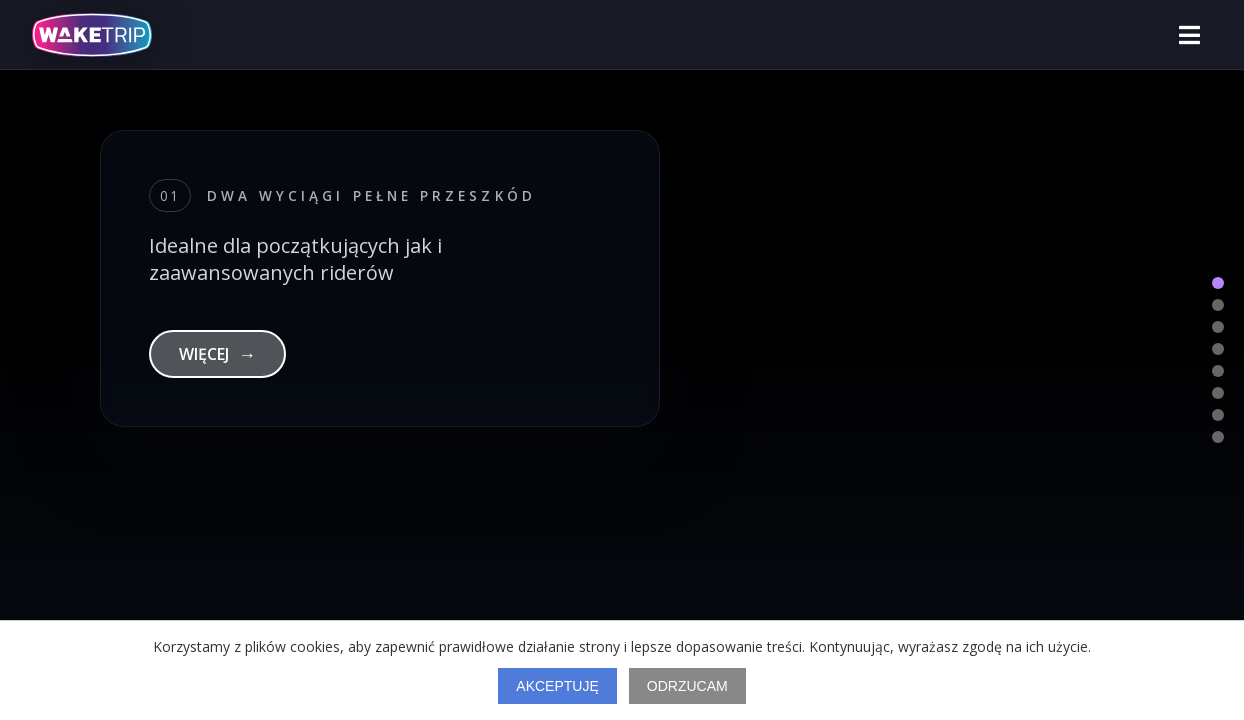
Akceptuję (557, 686)
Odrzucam (687, 686)
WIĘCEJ (218, 354)
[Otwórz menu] (1189, 35)
